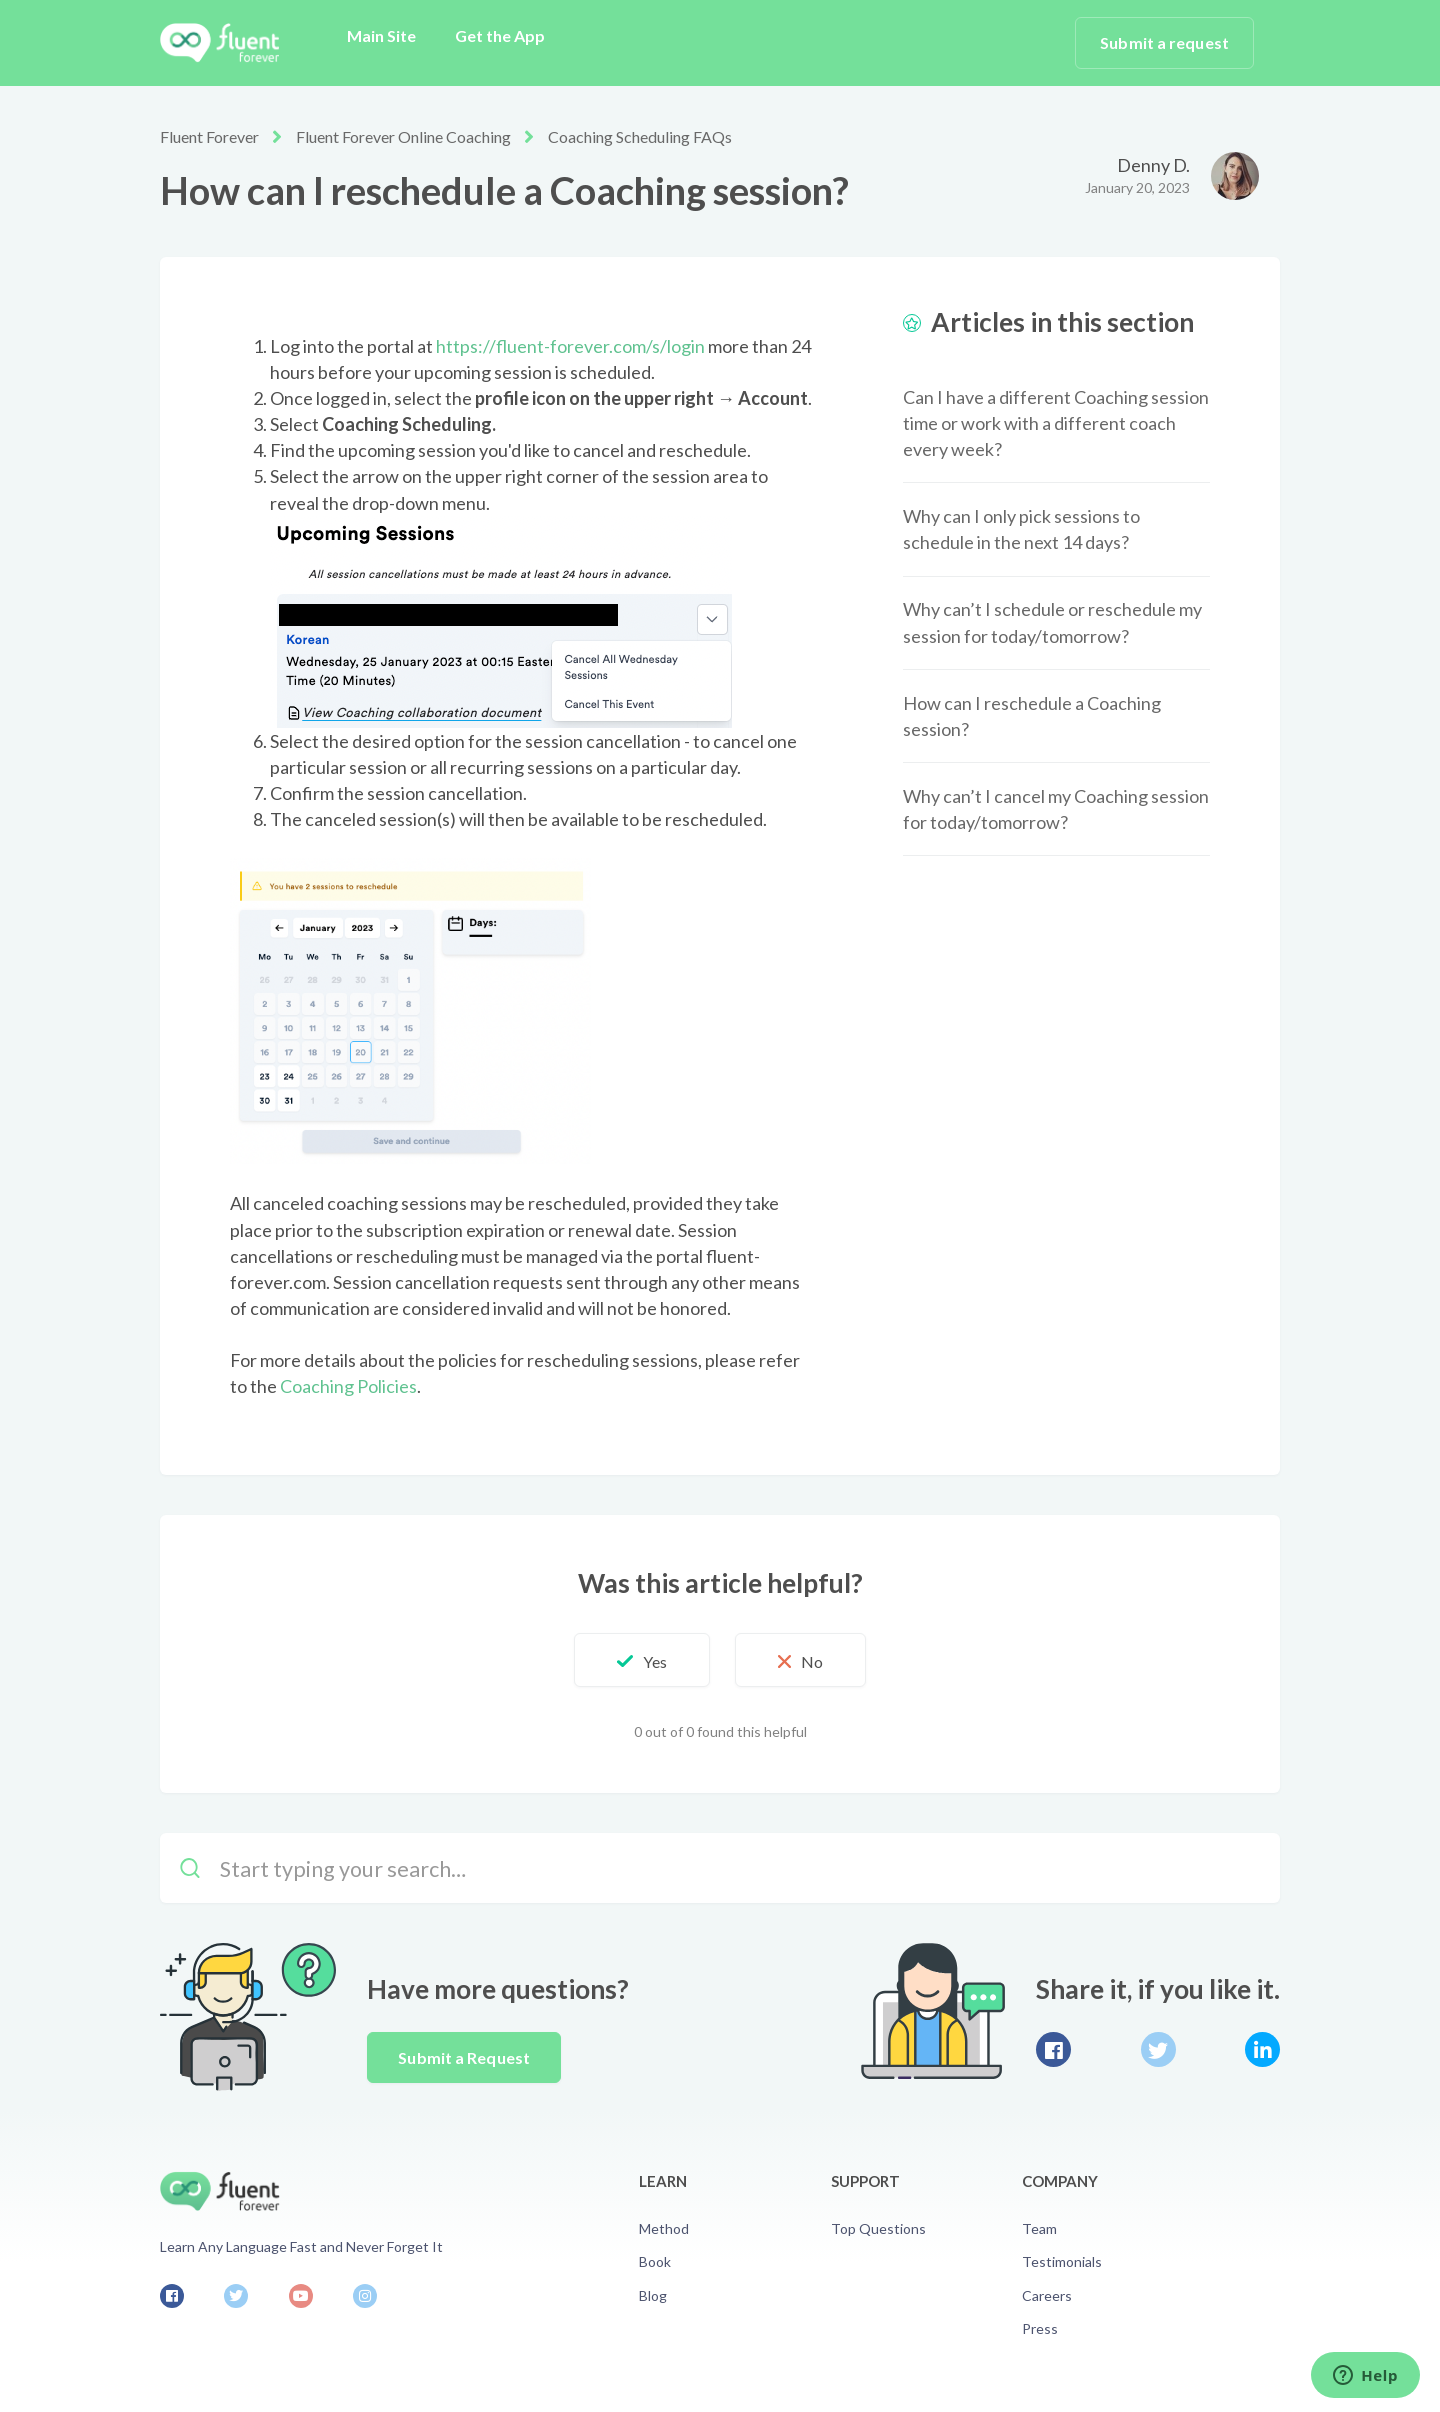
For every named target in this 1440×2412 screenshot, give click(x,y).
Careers (1047, 2295)
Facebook (1053, 2049)
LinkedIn (1262, 2049)
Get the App (500, 35)
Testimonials (1062, 2261)
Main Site (381, 35)
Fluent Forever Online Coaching (403, 136)
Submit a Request (464, 2057)
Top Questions (878, 2228)
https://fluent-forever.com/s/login (570, 346)
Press (1040, 2328)
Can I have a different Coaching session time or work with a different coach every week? (1056, 423)
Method (664, 2228)
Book (655, 2261)
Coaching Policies (348, 1386)
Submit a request (1164, 42)
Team (1039, 2228)
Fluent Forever (209, 136)
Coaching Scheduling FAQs (640, 136)
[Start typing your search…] (720, 1868)
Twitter (1158, 2049)
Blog (653, 2295)
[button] (642, 1660)
